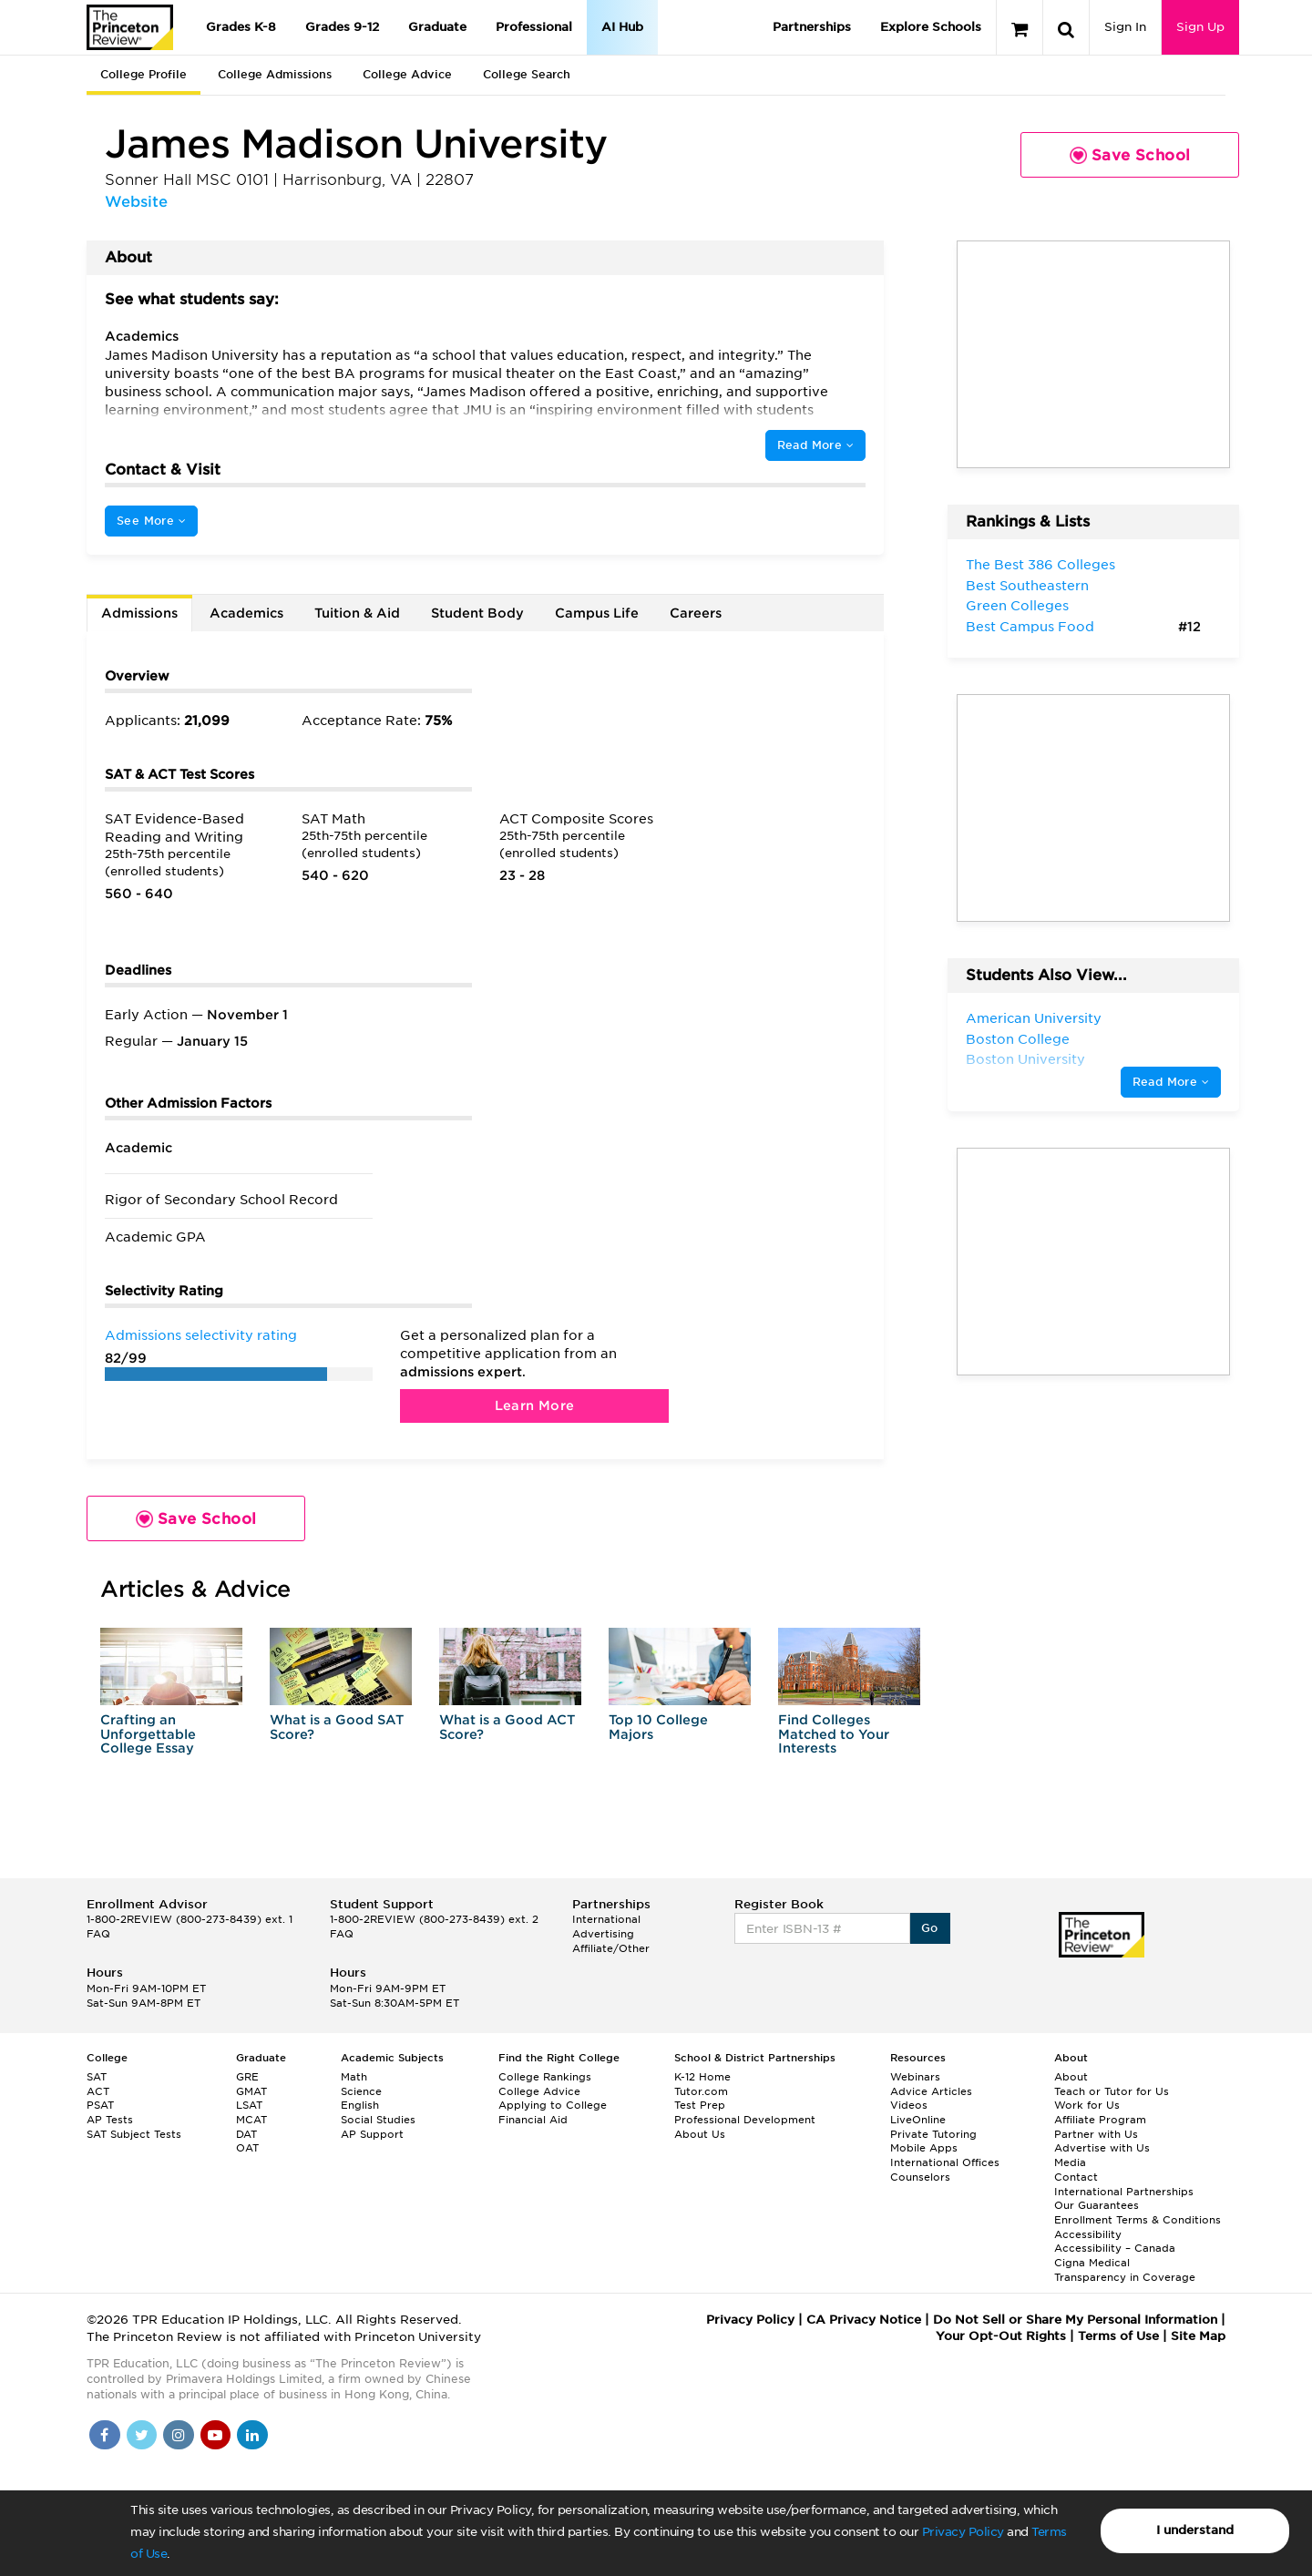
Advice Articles (931, 2091)
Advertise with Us (1102, 2148)
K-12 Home (702, 2076)
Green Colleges (1017, 605)
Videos (909, 2105)
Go (929, 1928)
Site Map (1198, 2336)
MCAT (251, 2119)
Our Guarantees (1096, 2205)
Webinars (915, 2076)
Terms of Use (1118, 2336)
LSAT (249, 2105)
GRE (247, 2076)
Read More (815, 445)
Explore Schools (930, 27)
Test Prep (699, 2105)
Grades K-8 (241, 27)
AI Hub (622, 27)
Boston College (1018, 1039)
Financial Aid (533, 2119)
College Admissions (275, 74)
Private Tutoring (933, 2134)
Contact (1076, 2177)
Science (361, 2091)
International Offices (944, 2162)
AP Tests (110, 2119)
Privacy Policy (963, 2532)
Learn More (535, 1405)
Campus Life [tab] (597, 613)
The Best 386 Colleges (1040, 564)
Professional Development (744, 2119)
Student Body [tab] (477, 613)
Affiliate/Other (611, 1948)
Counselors (920, 2177)
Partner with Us (1096, 2134)
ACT (98, 2091)
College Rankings (544, 2076)
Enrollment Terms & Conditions (1137, 2219)
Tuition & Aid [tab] (357, 613)
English (360, 2105)
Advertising (603, 1933)
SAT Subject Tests (134, 2134)
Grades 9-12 (342, 27)
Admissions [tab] (139, 613)
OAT (247, 2148)
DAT (246, 2134)
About (1071, 2076)
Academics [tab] (246, 613)
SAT (97, 2076)
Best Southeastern (1027, 585)
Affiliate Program (1100, 2119)
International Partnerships (1124, 2191)
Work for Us (1087, 2105)
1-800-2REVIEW (189, 1919)
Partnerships (812, 27)
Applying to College (552, 2105)
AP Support (372, 2134)
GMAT (251, 2091)
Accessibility (1088, 2234)
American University (1034, 1018)
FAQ (98, 1933)
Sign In (1125, 27)
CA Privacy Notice (863, 2319)
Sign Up (1200, 27)
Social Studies (378, 2119)
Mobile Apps (924, 2148)
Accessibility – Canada (1114, 2248)
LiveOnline (918, 2119)
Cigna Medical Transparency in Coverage (1124, 2270)
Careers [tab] (696, 613)
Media (1070, 2162)
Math (354, 2076)
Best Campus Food (1030, 626)
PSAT (100, 2105)
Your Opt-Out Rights (1001, 2336)
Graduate (437, 27)
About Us (699, 2134)
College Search (526, 74)
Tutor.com (701, 2091)
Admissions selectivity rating (201, 1335)
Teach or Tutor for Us (1111, 2091)
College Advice (407, 74)
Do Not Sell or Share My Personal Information (1075, 2319)
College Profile (143, 74)
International (606, 1919)
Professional (534, 27)
